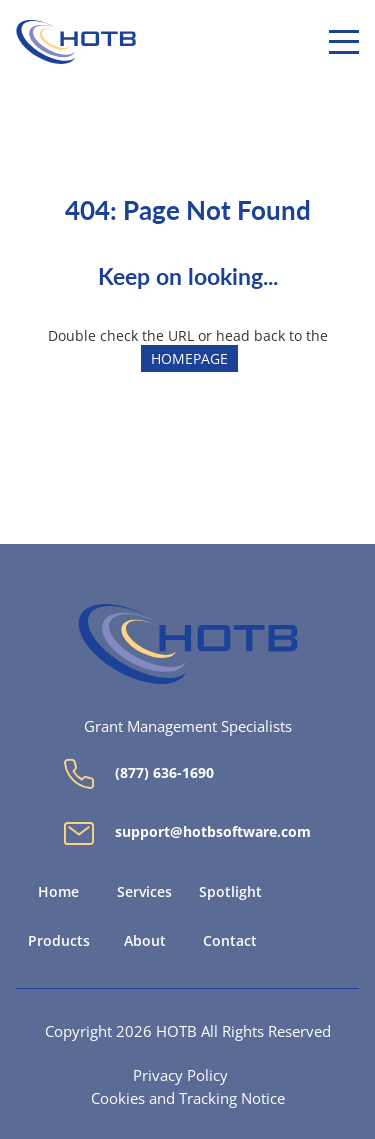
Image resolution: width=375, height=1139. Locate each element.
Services (144, 892)
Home (58, 892)
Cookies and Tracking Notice (188, 1098)
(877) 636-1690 (139, 774)
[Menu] (344, 42)
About (145, 941)
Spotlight (230, 892)
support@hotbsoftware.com (187, 834)
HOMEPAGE (189, 358)
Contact (230, 941)
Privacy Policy (180, 1075)
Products (59, 941)
